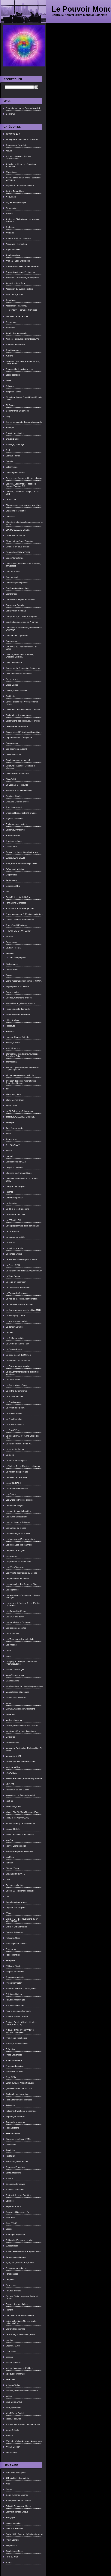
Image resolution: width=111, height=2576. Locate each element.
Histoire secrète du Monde (18, 1014)
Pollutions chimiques (15, 2005)
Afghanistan (11, 172)
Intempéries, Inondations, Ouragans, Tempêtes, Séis (22, 1055)
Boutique (10, 427)
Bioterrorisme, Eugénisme (17, 411)
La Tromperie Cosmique (17, 1293)
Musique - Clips (13, 1767)
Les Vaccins (11, 1645)
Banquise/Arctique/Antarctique (19, 369)
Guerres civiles (12, 992)
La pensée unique (14, 1254)
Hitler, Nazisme (13, 1020)
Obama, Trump (12, 1868)
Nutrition (9, 1863)
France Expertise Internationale (20, 920)
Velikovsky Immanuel (15, 2374)
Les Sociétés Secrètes (16, 1628)
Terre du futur (12, 2557)
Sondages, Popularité (15, 2234)
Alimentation (11, 208)
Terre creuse (11, 2285)
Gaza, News (11, 942)
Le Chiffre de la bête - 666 (17, 1344)
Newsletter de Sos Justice (17, 1790)
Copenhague (11, 641)
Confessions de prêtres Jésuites (20, 599)
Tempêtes (10, 2279)
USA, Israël (11, 2351)
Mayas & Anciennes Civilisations (20, 1709)
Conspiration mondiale (16, 611)
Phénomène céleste (15, 1977)
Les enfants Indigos (14, 1505)
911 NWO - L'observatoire (17, 2478)
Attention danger (13, 350)
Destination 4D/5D (14, 754)
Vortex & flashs (12, 2430)
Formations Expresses (16, 903)
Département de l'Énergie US (19, 738)
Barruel (9, 2489)
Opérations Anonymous (16, 1902)
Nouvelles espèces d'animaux (19, 1851)
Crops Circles (12, 685)
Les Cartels (11, 1494)
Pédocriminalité (13, 1955)
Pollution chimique (14, 1994)
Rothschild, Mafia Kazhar (17, 2161)
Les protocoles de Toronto (17, 1578)
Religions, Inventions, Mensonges (21, 2111)
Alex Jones (11, 197)
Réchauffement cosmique (17, 2094)
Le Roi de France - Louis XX (19, 1444)
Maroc (8, 1703)
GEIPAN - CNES (13, 948)
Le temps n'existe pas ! (16, 1460)
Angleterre (10, 227)
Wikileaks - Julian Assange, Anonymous (24, 2441)
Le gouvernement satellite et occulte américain (22, 1373)
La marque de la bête (15, 1237)
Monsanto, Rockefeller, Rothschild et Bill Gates (24, 1749)
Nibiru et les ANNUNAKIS (17, 1818)
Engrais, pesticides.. (15, 818)
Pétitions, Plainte (13, 1966)
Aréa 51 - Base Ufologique (18, 261)
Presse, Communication (17, 2043)
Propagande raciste (14, 2066)
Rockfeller (10, 2156)
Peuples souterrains (15, 1972)
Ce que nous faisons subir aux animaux (24, 478)
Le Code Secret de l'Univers (18, 1355)
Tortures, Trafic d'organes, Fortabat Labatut (22, 2297)
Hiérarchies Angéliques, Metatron (21, 1003)
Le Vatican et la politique (17, 1472)
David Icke (10, 696)
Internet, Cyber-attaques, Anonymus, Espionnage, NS (22, 1068)
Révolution (10, 2150)
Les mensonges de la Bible (18, 1533)
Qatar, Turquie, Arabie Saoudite (20, 2083)
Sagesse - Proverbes (15, 2167)
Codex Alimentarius (14, 558)
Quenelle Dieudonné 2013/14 (19, 2088)
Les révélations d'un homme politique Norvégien (23, 1596)
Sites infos (10, 2218)
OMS (8, 1879)
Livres (8, 1656)
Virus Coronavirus (14, 2402)
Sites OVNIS (11, 2223)
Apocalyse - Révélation (16, 244)
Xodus (8, 2562)
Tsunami (9, 2310)
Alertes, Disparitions (15, 191)
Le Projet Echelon (14, 1419)
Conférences (11, 594)
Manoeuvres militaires (16, 1697)
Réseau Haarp (12, 2128)
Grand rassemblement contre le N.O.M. (24, 981)
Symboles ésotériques (16, 2257)
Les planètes (11, 1556)
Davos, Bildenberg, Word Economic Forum (22, 703)
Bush (8, 450)
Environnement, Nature (16, 824)
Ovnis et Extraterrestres (16, 1927)
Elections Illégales (14, 796)
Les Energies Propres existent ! (20, 1500)
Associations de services (17, 316)
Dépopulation (12, 743)
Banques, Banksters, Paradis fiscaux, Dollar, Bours (23, 362)
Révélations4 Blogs (14, 2551)
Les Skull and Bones (15, 1617)
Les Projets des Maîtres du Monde (21, 1573)
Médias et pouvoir (14, 1720)
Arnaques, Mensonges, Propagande (22, 278)
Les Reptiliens (12, 1590)
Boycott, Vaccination (15, 433)
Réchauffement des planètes (19, 2100)
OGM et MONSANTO (15, 1874)
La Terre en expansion (16, 1282)
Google (9, 975)
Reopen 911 (11, 2545)
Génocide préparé (17, 957)
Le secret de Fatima (15, 1449)
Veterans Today (13, 2385)
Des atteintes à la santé (16, 749)
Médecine (10, 1714)
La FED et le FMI (13, 1220)
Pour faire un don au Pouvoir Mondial (23, 108)
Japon (8, 1134)
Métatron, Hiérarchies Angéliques (21, 1731)
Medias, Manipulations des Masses (22, 1726)
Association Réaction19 (16, 306)
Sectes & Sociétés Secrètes (18, 2195)
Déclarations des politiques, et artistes (23, 721)
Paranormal (11, 1949)
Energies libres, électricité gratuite (21, 813)
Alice (8, 2484)
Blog (8, 416)
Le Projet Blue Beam (15, 1408)
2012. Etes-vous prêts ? (16, 2472)
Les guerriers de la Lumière (18, 1511)
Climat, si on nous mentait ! (18, 547)
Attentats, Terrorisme (15, 344)
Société (9, 2229)
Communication (13, 571)
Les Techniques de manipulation (20, 1639)
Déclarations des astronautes (19, 715)
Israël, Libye (11, 1105)
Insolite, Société (13, 1043)
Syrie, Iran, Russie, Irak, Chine (20, 2262)
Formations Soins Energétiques (20, 908)
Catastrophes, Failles (15, 472)
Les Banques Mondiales (17, 1488)
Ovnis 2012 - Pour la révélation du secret (24, 2534)
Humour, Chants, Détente (17, 1037)
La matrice (10, 1242)
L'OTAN (9, 1192)
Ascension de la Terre (16, 283)
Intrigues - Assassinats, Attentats (20, 1075)
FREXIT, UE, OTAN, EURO (18, 931)
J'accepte (10, 1122)
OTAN (8, 1913)
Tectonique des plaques (16, 2268)
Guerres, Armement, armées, (19, 998)
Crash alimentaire (14, 662)
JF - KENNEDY (13, 1145)
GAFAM (9, 936)
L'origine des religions (16, 1186)
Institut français (13, 1048)
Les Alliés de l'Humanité (16, 1477)
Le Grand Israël (13, 1380)
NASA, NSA (11, 1773)
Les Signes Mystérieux (16, 1611)
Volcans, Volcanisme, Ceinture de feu (23, 2424)
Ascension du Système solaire (19, 289)
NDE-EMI (10, 1784)
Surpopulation (12, 2246)
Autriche (9, 356)
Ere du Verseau (13, 835)
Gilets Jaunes (12, 964)
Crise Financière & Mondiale (19, 674)
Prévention (11, 2049)
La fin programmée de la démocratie (22, 1226)
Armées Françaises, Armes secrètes (22, 266)
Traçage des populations (17, 2304)
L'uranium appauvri (14, 1198)
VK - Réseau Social (14, 2413)
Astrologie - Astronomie (16, 333)
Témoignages (12, 2274)
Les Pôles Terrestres (15, 1567)
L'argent (9, 1156)
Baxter (9, 380)
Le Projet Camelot (14, 1413)
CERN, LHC (11, 499)
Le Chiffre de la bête (15, 1338)
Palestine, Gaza (13, 1938)
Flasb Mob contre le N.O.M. (18, 897)
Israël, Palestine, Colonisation (19, 1111)
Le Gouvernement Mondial (18, 1366)
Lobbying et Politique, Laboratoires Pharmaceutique (21, 1662)
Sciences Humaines (15, 2189)
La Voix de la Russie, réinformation (22, 1299)
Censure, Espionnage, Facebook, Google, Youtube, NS (21, 485)
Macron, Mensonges (15, 1669)
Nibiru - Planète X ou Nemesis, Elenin (23, 1812)
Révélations (11, 2145)
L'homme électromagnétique (19, 1173)
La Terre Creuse (13, 1276)
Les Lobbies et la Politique (18, 1522)
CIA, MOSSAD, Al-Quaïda (17, 530)
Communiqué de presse (17, 583)
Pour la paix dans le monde (18, 2011)
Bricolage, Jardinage (15, 444)
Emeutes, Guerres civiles (17, 802)
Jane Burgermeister (15, 1128)
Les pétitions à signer (15, 1550)
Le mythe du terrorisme (16, 1391)
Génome (10, 953)
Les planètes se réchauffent (18, 1562)
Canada (9, 461)
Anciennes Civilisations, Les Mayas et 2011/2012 (23, 220)
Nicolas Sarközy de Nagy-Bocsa (20, 1823)
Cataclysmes (11, 467)
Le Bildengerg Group (15, 1315)
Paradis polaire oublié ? (16, 1943)
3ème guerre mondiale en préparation (23, 139)
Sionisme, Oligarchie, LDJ (17, 2212)
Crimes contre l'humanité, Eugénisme (23, 668)
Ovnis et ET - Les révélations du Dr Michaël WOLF (22, 1920)
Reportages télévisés (15, 2116)
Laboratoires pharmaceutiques (20, 1304)
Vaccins (9, 2357)
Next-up (9, 1801)
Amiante (9, 213)
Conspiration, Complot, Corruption (21, 616)
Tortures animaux (13, 2291)
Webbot (9, 2435)
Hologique (10, 2517)
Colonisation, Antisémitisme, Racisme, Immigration (23, 564)
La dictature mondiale (15, 1214)
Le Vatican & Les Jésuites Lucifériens (23, 1466)
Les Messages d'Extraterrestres (20, 1539)
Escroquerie (11, 846)
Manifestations (12, 1681)
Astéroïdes (11, 328)
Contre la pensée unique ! (17, 2512)
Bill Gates (10, 405)
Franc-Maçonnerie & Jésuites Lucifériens (24, 914)
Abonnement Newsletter (17, 145)
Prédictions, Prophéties (16, 2038)
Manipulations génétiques (17, 1692)
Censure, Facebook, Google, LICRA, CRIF (22, 493)
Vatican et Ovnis (13, 2362)
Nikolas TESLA (13, 1829)
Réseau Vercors (13, 2133)
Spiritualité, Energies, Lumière (19, 2240)
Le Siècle (10, 1455)
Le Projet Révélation (15, 1424)
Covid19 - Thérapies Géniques (23, 310)
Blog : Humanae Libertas (17, 2495)
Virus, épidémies (13, 2407)
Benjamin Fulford (13, 392)
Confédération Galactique (17, 588)
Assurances (11, 322)
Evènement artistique (15, 869)
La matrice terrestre (14, 1248)
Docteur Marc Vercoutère (17, 773)
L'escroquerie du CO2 (16, 1162)
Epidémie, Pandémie (15, 830)
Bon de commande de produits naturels (24, 422)
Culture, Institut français (16, 690)
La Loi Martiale (12, 1231)
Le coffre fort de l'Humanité (18, 1360)
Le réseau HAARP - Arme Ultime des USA (22, 1437)
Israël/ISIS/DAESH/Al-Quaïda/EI (20, 1117)
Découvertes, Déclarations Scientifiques (24, 732)
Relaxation (10, 2105)
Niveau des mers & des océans (20, 1834)
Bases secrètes (13, 375)
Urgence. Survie (13, 2346)
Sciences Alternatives (15, 2184)
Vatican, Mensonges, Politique (19, 2368)
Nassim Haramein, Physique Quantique (24, 1778)
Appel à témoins (13, 249)
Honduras (10, 1031)
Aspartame (11, 300)
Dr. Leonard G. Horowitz (17, 785)
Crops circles (12, 679)
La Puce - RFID (13, 1265)
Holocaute (10, 1026)
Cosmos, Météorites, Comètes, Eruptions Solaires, (20, 655)
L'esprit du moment (14, 1167)
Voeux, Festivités (13, 2419)
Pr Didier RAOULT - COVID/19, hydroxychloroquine (20, 2031)
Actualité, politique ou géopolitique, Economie (22, 165)
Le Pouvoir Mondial (14, 1396)
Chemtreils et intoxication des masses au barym (24, 523)
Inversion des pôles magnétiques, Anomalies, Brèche (21, 1082)
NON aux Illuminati (14, 2529)
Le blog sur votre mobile (17, 1321)
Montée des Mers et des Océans (20, 1761)
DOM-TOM (11, 779)
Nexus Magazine (13, 1806)
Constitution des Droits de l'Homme (22, 622)
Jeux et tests (11, 1139)
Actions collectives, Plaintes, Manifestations (19, 157)
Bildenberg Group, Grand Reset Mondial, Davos (24, 398)
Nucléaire (10, 1857)
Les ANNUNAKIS (13, 1483)
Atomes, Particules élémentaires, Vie (22, 339)
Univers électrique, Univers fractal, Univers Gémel (21, 2322)
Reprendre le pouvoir (15, 2122)
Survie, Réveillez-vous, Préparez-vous (23, 2251)
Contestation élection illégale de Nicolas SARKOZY (24, 628)
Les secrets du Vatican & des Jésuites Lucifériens (23, 1604)
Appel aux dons (13, 255)
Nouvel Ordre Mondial (16, 1846)
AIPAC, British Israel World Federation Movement (23, 179)
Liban (8, 1650)
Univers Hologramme (15, 2329)
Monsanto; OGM (13, 1756)
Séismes (10, 2201)
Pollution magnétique (15, 2000)
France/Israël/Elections (16, 925)
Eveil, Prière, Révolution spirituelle (21, 863)
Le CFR (9, 1332)
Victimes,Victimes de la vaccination (22, 2391)
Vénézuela (10, 2379)
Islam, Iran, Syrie (13, 1094)
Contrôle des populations (17, 635)
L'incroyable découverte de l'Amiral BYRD (22, 1179)
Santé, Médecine (13, 2173)
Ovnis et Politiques (14, 1932)
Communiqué (12, 577)
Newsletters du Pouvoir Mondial (20, 1795)
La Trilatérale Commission (17, 1287)
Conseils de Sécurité (15, 605)
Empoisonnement (14, 807)
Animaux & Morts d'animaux (18, 238)
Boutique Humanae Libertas (18, 2500)
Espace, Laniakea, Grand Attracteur (22, 852)
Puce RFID (11, 2077)
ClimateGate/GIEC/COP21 (18, 552)
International (11, 1062)
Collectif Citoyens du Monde (18, 2506)
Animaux (10, 233)
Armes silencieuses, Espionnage (20, 272)
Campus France (13, 456)
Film (8, 891)
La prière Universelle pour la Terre (21, 1259)
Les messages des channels (19, 1545)
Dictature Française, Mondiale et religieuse (20, 767)
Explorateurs (11, 880)
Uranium (10, 2340)
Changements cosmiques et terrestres (23, 505)
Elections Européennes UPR (19, 790)
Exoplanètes (11, 875)
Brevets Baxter (12, 439)
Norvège (10, 1840)
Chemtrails (11, 516)
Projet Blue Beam (14, 2060)
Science (9, 2178)
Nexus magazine (13, 2523)
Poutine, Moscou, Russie (17, 2016)
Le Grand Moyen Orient (16, 1385)
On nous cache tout (14, 1885)
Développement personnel (18, 760)
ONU (8, 1896)
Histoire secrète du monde (18, 1009)
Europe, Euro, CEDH (15, 858)
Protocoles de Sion (14, 2071)
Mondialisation (12, 1742)
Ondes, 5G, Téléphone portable (20, 1891)
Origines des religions (16, 1907)
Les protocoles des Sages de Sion (21, 1584)
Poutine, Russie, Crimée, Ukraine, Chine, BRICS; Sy (21, 2023)
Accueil (9, 151)
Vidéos (9, 2396)
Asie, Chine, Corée (14, 294)
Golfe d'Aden (11, 970)
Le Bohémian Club (14, 1327)
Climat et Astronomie (15, 535)
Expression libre (13, 886)
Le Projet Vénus (13, 1430)
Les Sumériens (12, 1633)
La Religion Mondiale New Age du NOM (24, 1271)
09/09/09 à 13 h (13, 134)
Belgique (10, 386)
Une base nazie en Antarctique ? (20, 2315)
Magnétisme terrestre (15, 1675)
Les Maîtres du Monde (16, 1528)
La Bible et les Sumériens (17, 1209)
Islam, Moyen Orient (15, 1100)
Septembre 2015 (13, 2206)
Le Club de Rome (14, 1349)
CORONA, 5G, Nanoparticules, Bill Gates (21, 648)
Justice (9, 1150)
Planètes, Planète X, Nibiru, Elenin (21, 1988)
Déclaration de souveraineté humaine (23, 709)
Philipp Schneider (14, 1983)
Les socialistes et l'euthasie (18, 1622)
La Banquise (11, 1203)
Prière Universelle (14, 2055)
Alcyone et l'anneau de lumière (20, 185)
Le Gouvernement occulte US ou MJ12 (23, 1310)
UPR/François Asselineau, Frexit (20, 2334)
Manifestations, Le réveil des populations (24, 1686)
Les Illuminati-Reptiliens (16, 1517)
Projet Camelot (12, 2540)
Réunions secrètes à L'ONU (18, 2139)
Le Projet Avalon (13, 1402)
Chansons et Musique (16, 511)
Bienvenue (10, 114)
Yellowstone (11, 2452)
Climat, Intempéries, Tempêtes (19, 541)
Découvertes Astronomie (17, 726)
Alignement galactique (16, 202)
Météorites (10, 1737)
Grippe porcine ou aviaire (17, 986)
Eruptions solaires (14, 841)
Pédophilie (10, 1960)
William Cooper (13, 2447)
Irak (7, 1089)
